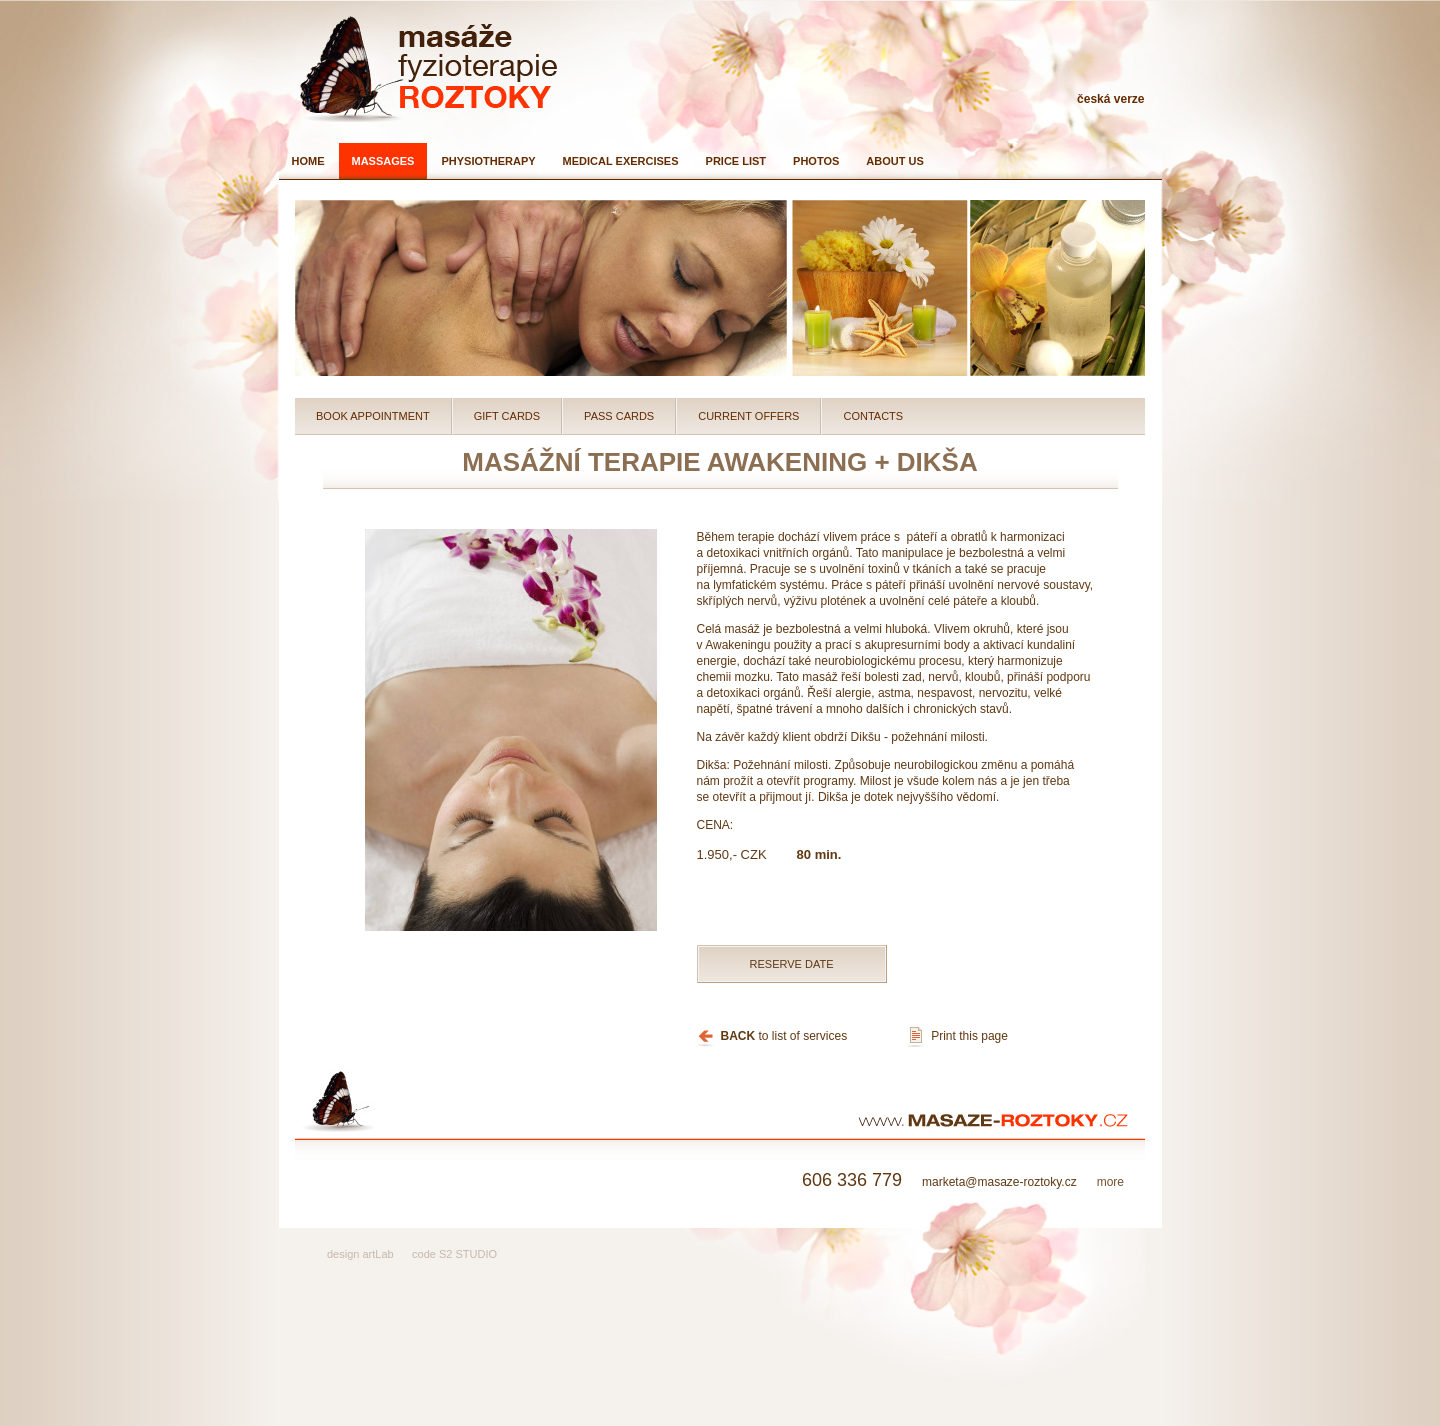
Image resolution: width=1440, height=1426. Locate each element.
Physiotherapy (488, 161)
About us (894, 161)
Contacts (873, 416)
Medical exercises (621, 161)
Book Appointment (373, 416)
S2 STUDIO (468, 1254)
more (1110, 1182)
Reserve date (792, 964)
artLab (377, 1254)
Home (308, 161)
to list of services (784, 1036)
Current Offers (748, 416)
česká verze (1110, 99)
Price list (736, 161)
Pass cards (619, 416)
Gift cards (507, 416)
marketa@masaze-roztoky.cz (963, 1182)
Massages (383, 161)
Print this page (969, 1036)
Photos (816, 161)
